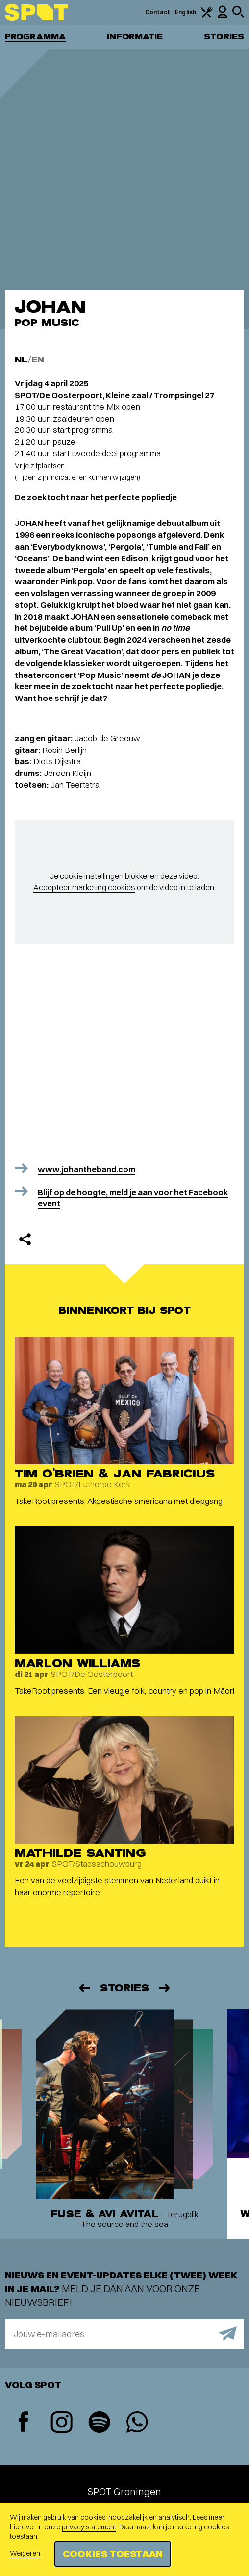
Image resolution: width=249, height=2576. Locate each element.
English (185, 12)
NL (21, 359)
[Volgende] (165, 1988)
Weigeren (25, 2553)
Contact (158, 12)
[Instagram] (61, 2423)
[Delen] (25, 1239)
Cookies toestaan (113, 2554)
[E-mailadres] (124, 2334)
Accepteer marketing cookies (84, 887)
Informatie (135, 36)
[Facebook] (24, 2422)
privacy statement (89, 2527)
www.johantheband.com (86, 1169)
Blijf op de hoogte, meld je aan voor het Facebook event (133, 1198)
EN (37, 359)
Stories (224, 36)
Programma (35, 36)
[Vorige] (83, 1988)
